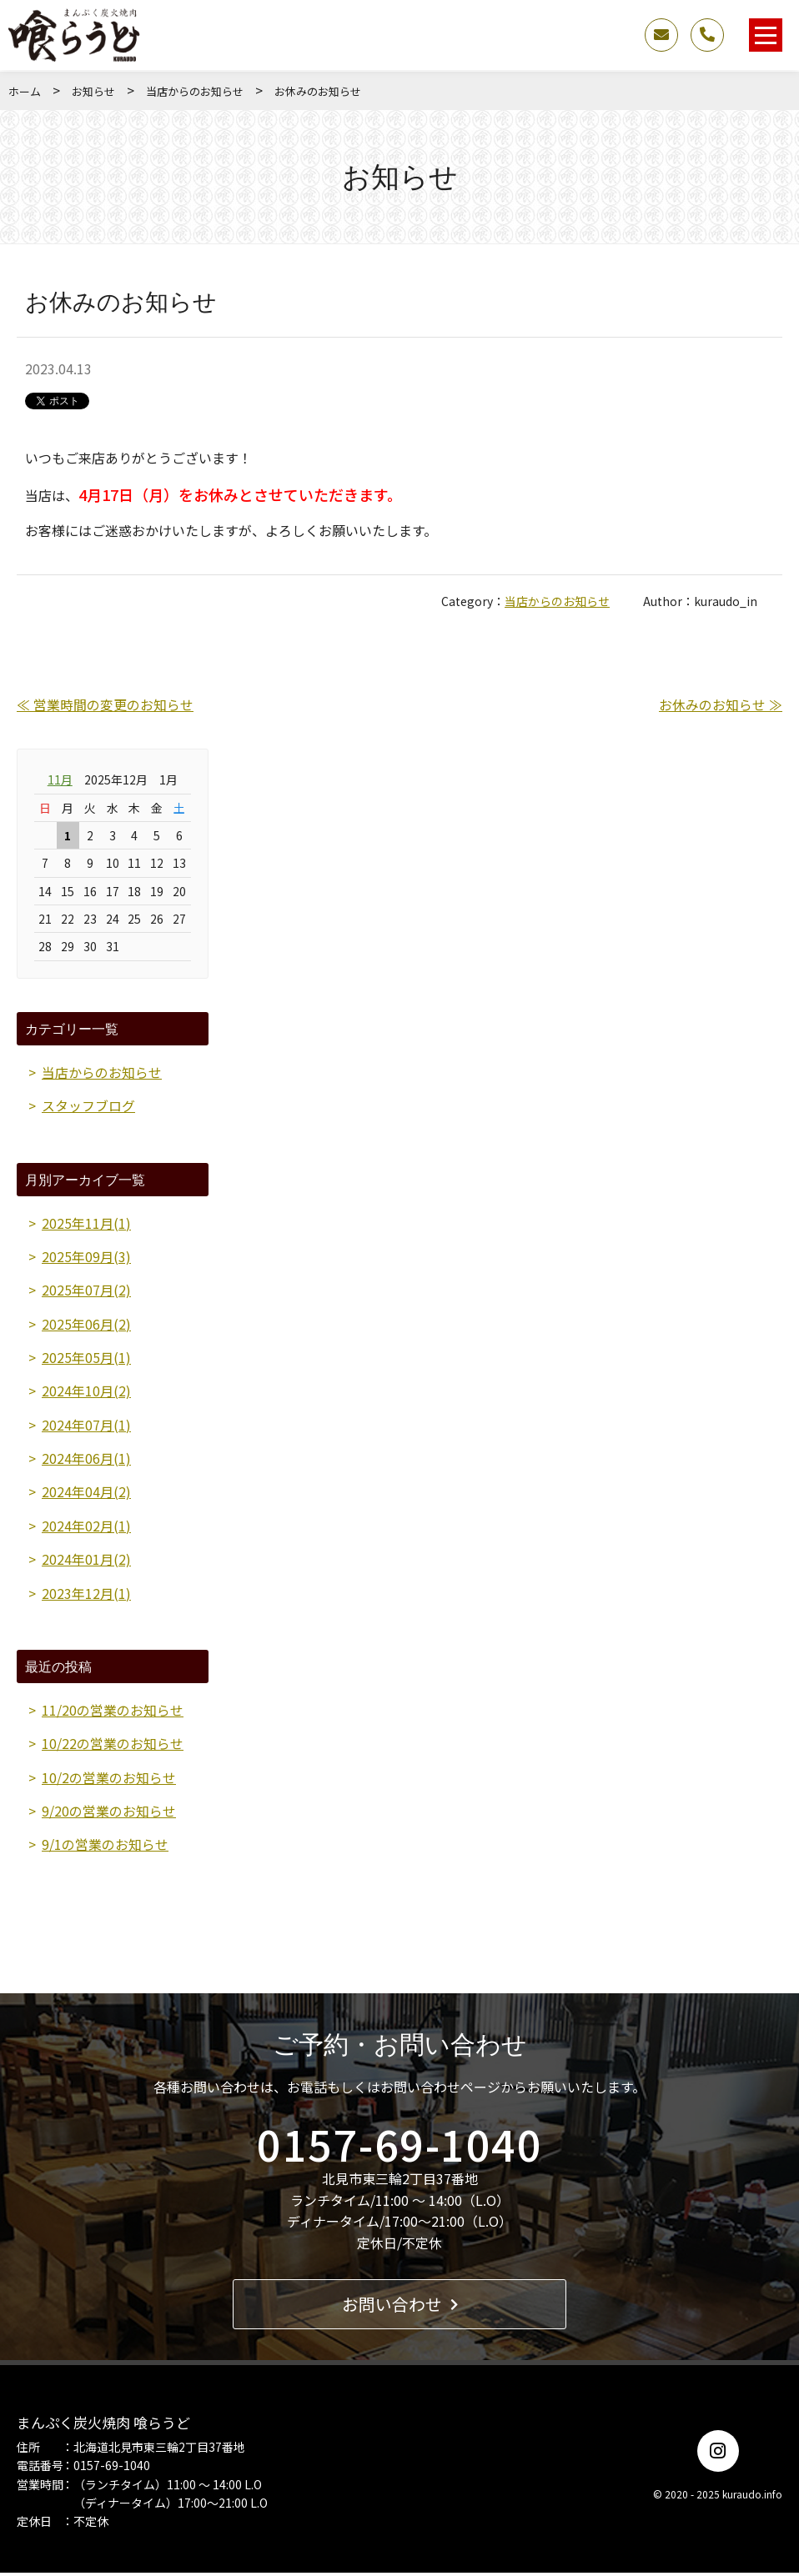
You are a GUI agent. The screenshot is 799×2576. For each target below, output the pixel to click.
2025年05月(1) (86, 1358)
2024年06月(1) (86, 1460)
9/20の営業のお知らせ (109, 1814)
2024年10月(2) (86, 1392)
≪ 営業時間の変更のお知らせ (105, 704)
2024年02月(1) (86, 1527)
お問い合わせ (400, 2307)
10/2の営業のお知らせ (109, 1780)
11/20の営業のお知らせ (112, 1712)
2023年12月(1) (86, 1596)
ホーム (24, 91)
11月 (60, 779)
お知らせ (93, 91)
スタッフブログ (88, 1105)
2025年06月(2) (86, 1325)
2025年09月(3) (86, 1257)
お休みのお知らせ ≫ (720, 704)
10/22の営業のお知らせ (112, 1747)
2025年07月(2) (86, 1290)
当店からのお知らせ (195, 91)
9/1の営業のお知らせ (105, 1848)
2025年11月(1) (86, 1223)
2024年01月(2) (86, 1561)
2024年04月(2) (86, 1494)
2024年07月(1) (86, 1426)
